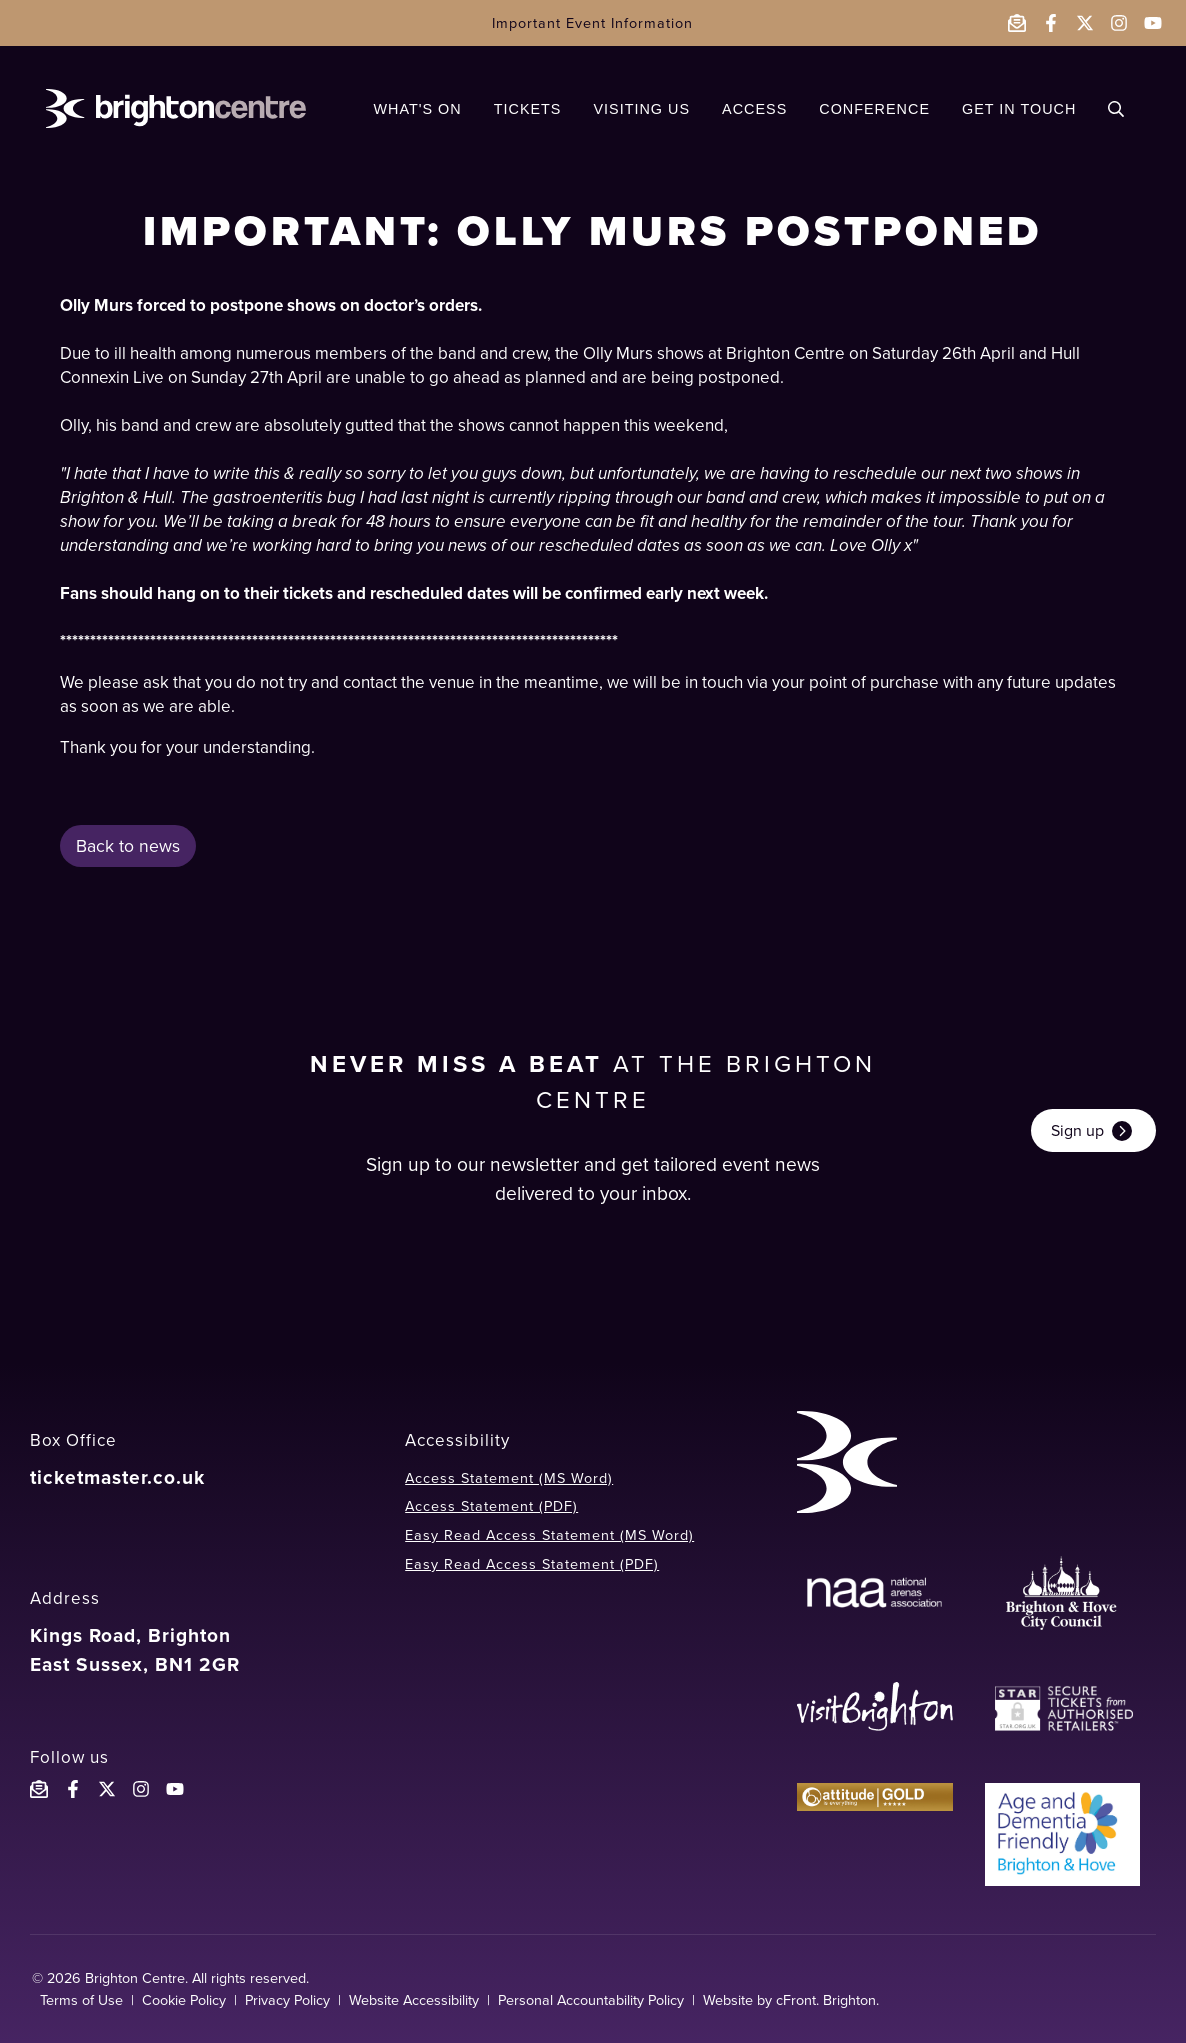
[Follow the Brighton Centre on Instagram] (141, 1789)
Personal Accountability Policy (591, 2000)
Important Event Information (592, 23)
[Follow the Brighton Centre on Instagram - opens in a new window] (1119, 23)
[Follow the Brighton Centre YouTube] (175, 1789)
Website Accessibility (414, 2000)
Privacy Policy (287, 2000)
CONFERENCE (874, 109)
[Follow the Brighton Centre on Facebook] (73, 1789)
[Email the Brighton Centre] (1017, 23)
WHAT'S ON (417, 109)
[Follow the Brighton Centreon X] (107, 1789)
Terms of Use (81, 2000)
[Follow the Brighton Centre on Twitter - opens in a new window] (1085, 23)
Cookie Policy (184, 2000)
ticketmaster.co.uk (117, 1477)
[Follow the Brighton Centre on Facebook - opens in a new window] (1051, 23)
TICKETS (528, 109)
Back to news (128, 846)
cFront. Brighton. (827, 2000)
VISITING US (641, 109)
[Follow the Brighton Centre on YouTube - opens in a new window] (1153, 23)
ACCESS (754, 109)
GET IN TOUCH (1019, 109)
